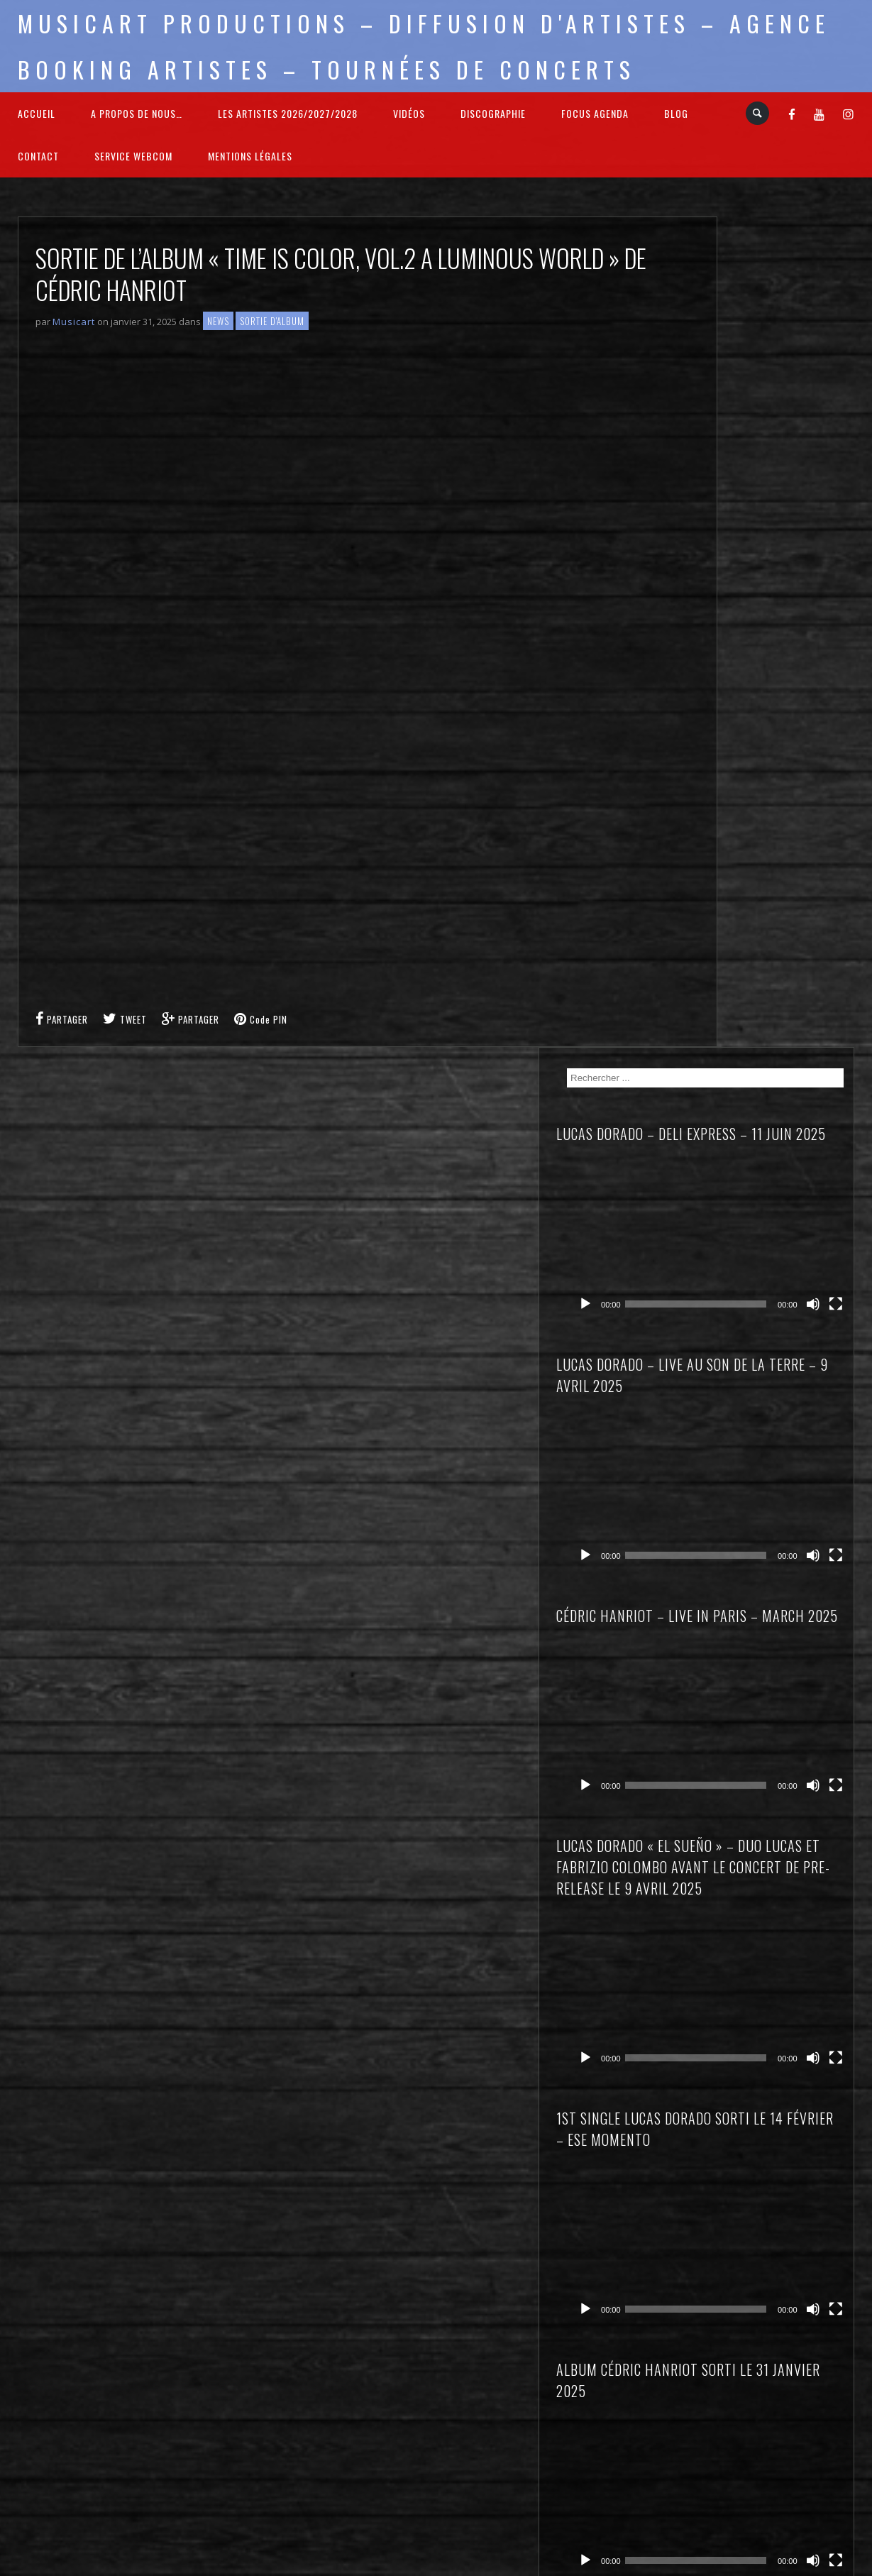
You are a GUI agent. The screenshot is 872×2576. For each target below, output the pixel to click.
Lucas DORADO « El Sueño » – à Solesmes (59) (775, 1684)
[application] (785, 385)
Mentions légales (250, 155)
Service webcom (133, 155)
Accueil (36, 113)
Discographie (493, 113)
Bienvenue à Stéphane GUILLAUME (765, 1892)
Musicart (74, 321)
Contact (38, 155)
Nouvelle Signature (757, 2160)
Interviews (737, 2120)
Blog (676, 113)
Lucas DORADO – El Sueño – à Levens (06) (776, 1625)
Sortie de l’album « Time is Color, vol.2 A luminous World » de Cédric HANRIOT (777, 1942)
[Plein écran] (842, 411)
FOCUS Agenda (595, 113)
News (218, 321)
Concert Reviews (752, 2081)
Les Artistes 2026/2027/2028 (288, 113)
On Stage (735, 2180)
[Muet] (824, 411)
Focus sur (736, 2101)
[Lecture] (732, 411)
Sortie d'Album (272, 321)
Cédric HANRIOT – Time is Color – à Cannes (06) (774, 1567)
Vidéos (409, 113)
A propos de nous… (136, 113)
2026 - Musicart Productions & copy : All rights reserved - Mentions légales (436, 2567)
